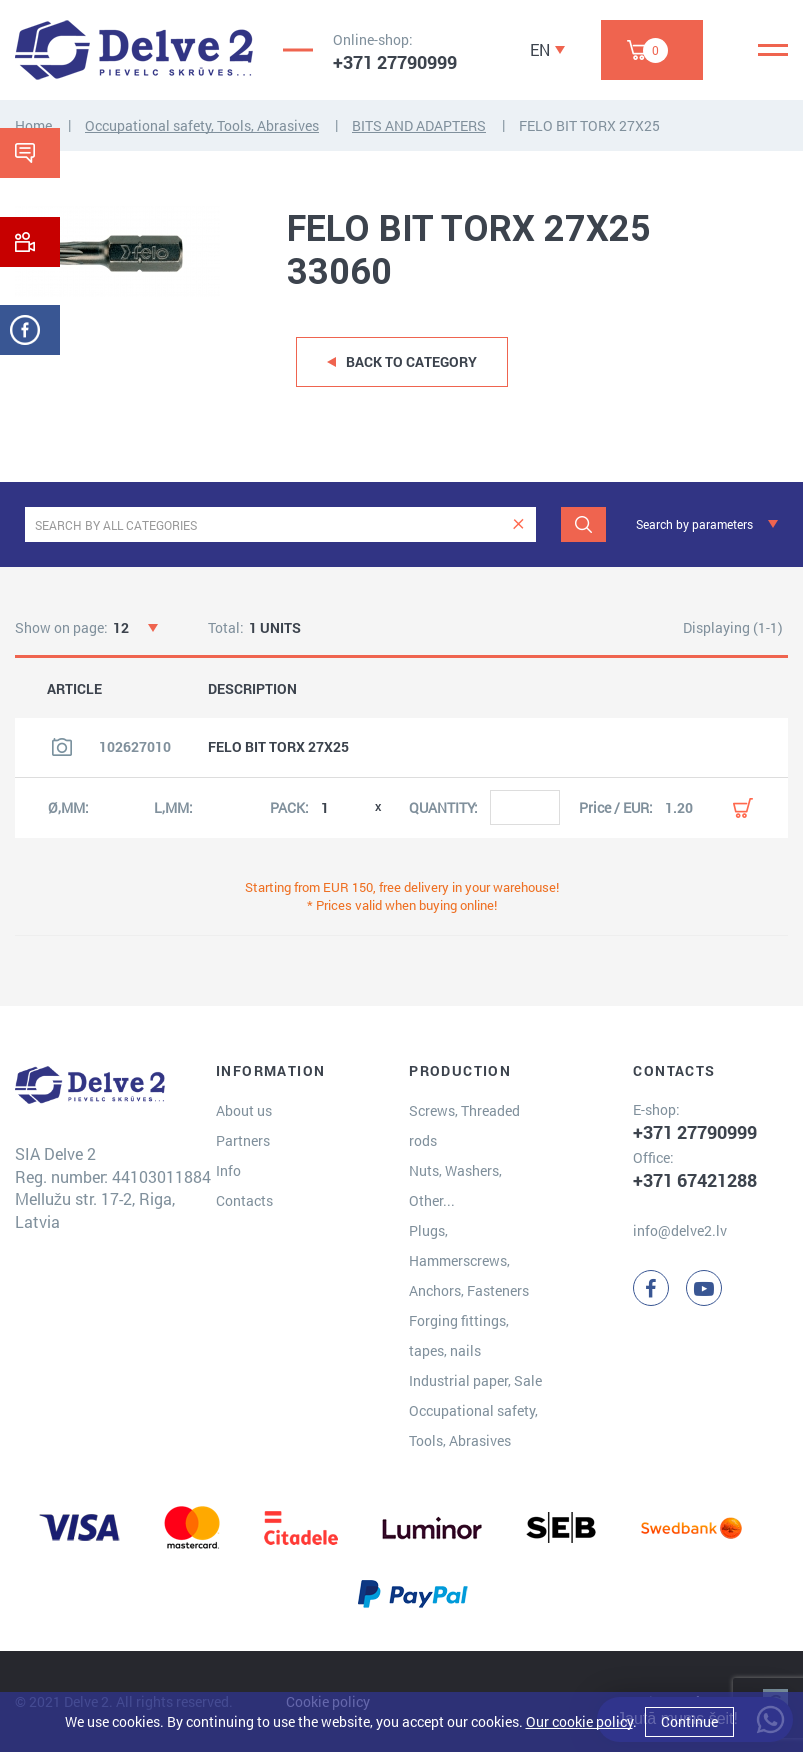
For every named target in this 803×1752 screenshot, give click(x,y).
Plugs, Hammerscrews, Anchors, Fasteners (469, 1260)
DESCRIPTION (252, 689)
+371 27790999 (395, 62)
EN (540, 49)
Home (33, 125)
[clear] (518, 524)
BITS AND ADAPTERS (419, 125)
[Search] (583, 524)
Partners (243, 1140)
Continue (689, 1721)
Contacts (244, 1200)
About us (244, 1110)
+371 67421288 (695, 1180)
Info (228, 1170)
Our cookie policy (579, 1721)
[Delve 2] (134, 50)
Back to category (411, 361)
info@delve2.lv (680, 1230)
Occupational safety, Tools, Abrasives (202, 125)
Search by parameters (694, 524)
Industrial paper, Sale (475, 1380)
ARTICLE (74, 689)
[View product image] (62, 747)
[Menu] (773, 50)
